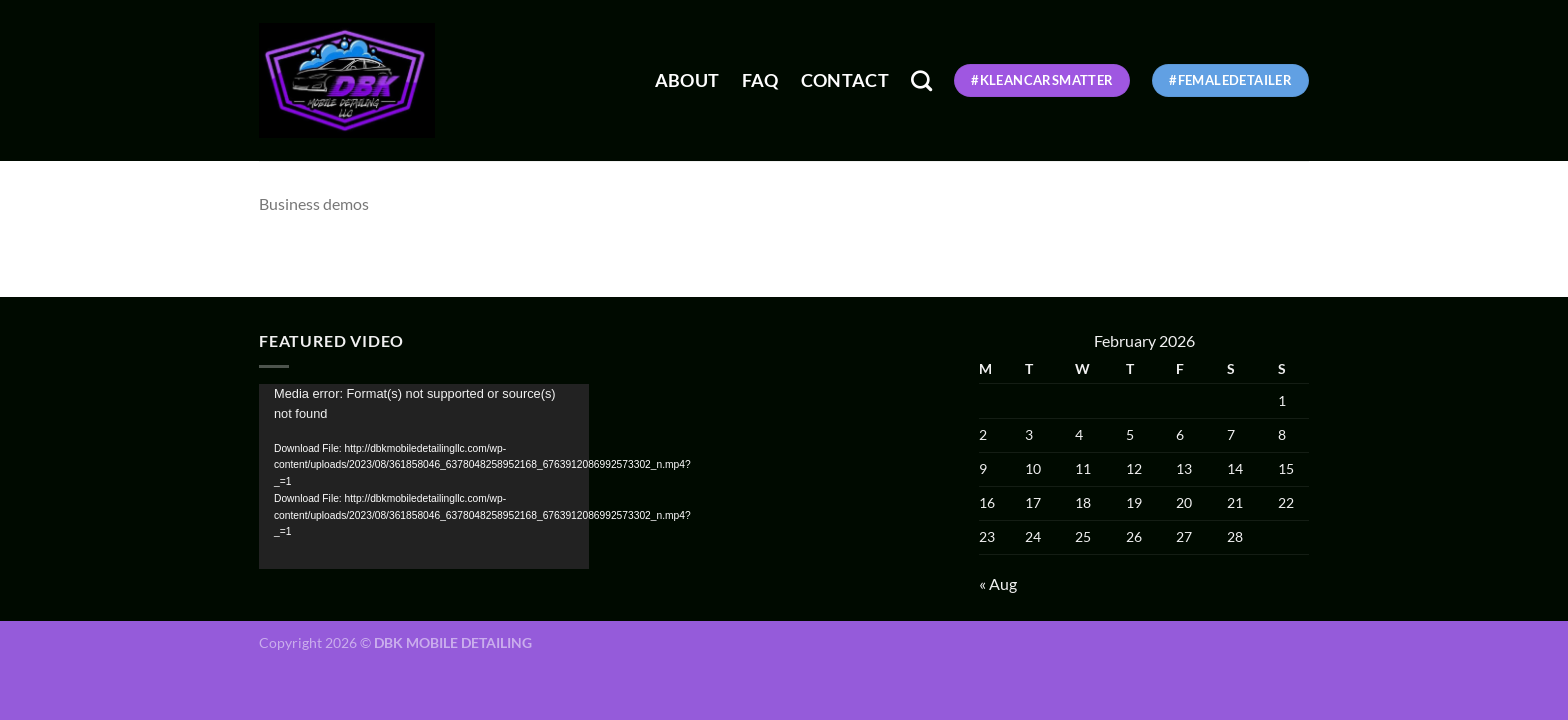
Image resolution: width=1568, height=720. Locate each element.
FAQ (760, 80)
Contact (845, 80)
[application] (424, 477)
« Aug (998, 583)
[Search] (921, 80)
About (687, 80)
